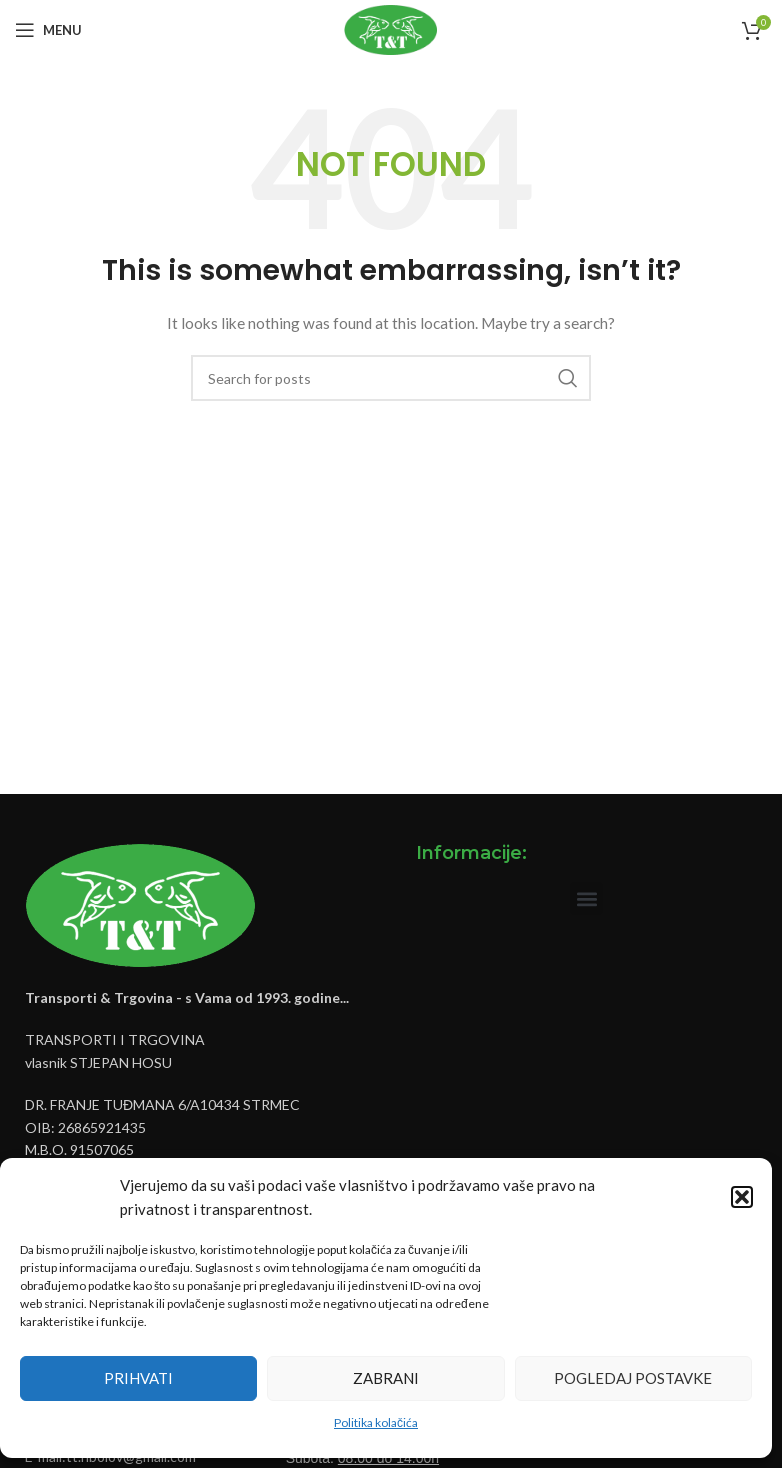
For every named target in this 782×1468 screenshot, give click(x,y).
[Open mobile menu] (48, 30)
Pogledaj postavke (633, 1378)
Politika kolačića (376, 1422)
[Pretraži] (391, 378)
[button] (742, 1197)
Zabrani (386, 1378)
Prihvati (138, 1378)
